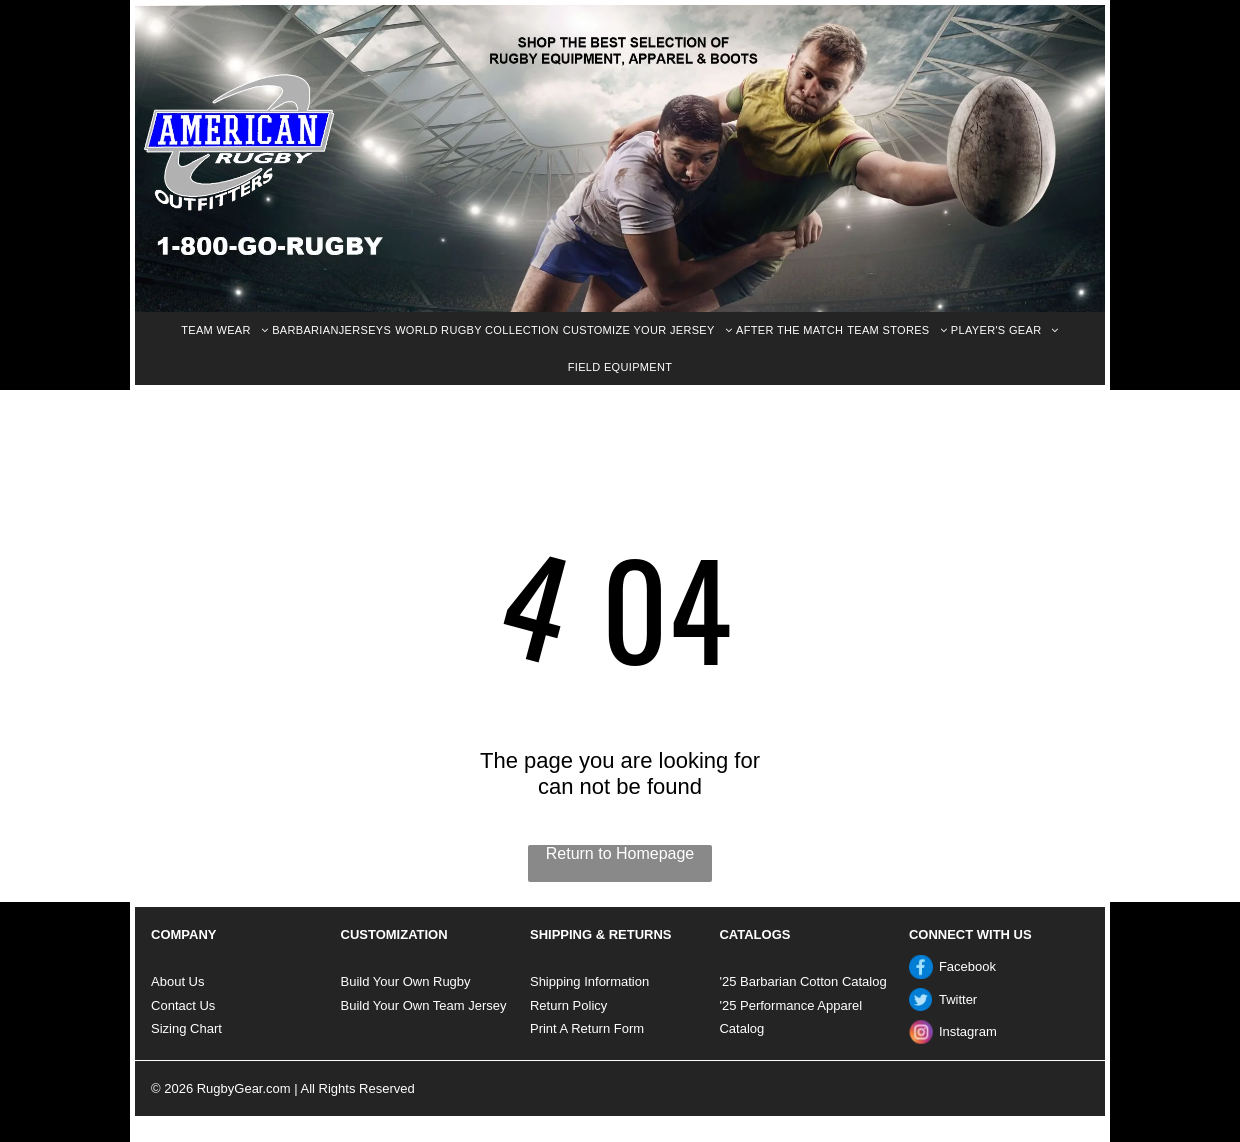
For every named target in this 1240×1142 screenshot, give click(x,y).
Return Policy (568, 1005)
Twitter (958, 999)
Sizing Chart (186, 1028)
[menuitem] (224, 330)
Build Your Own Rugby (406, 981)
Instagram (968, 1031)
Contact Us (183, 1005)
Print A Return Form (587, 1028)
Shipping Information (589, 981)
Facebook (967, 966)
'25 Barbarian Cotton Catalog (802, 981)
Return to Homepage (620, 853)
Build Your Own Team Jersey (424, 1005)
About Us (177, 981)
